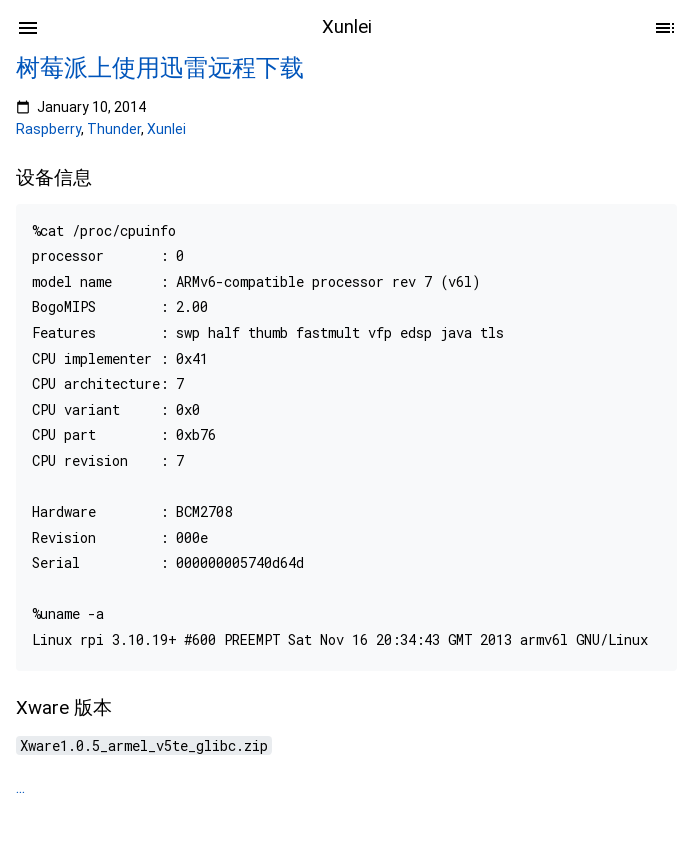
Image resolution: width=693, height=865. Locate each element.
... (20, 787)
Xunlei (166, 129)
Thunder (114, 129)
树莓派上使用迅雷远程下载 (160, 68)
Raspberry (48, 129)
